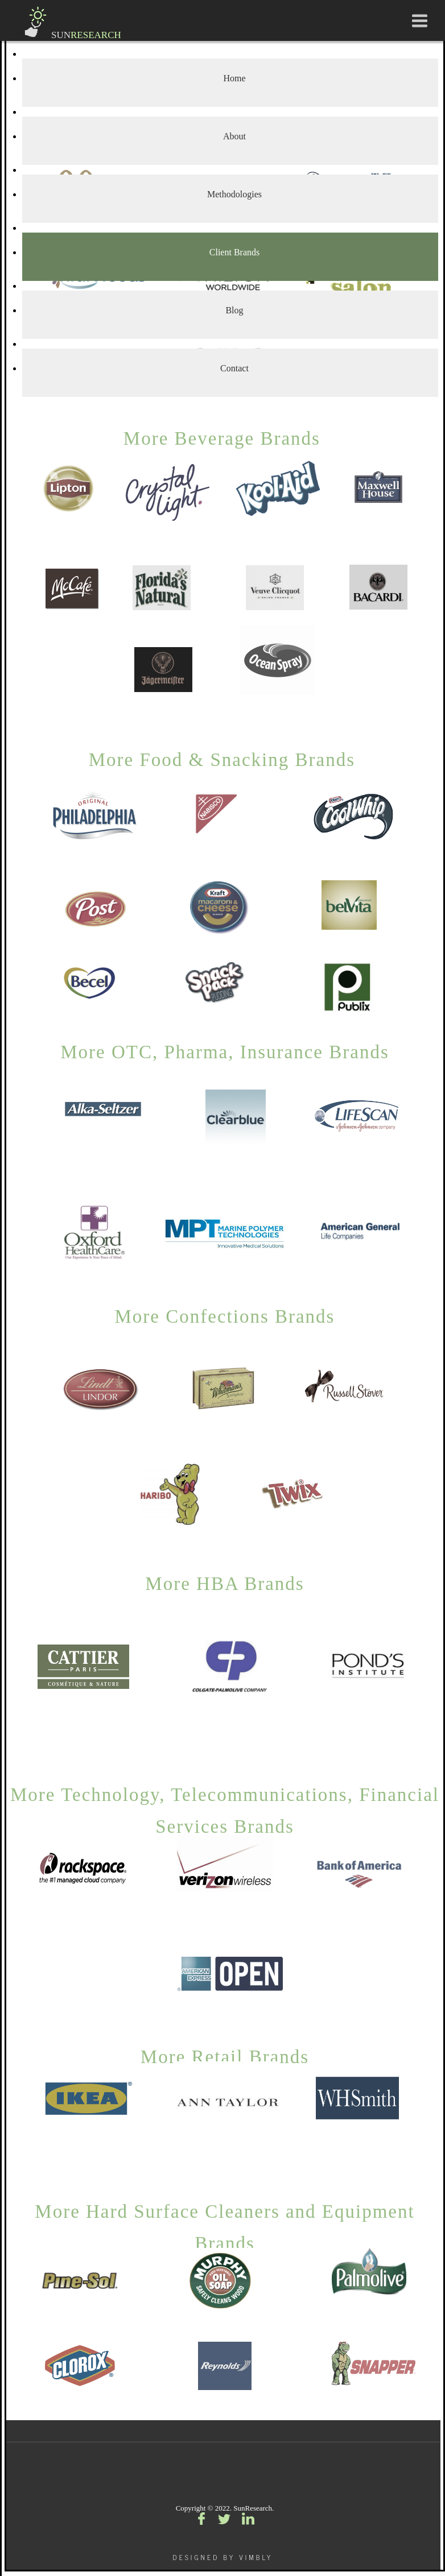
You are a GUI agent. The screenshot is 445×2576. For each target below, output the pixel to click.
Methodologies (234, 194)
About (234, 136)
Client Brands (234, 252)
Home (234, 78)
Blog (234, 310)
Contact (234, 368)
